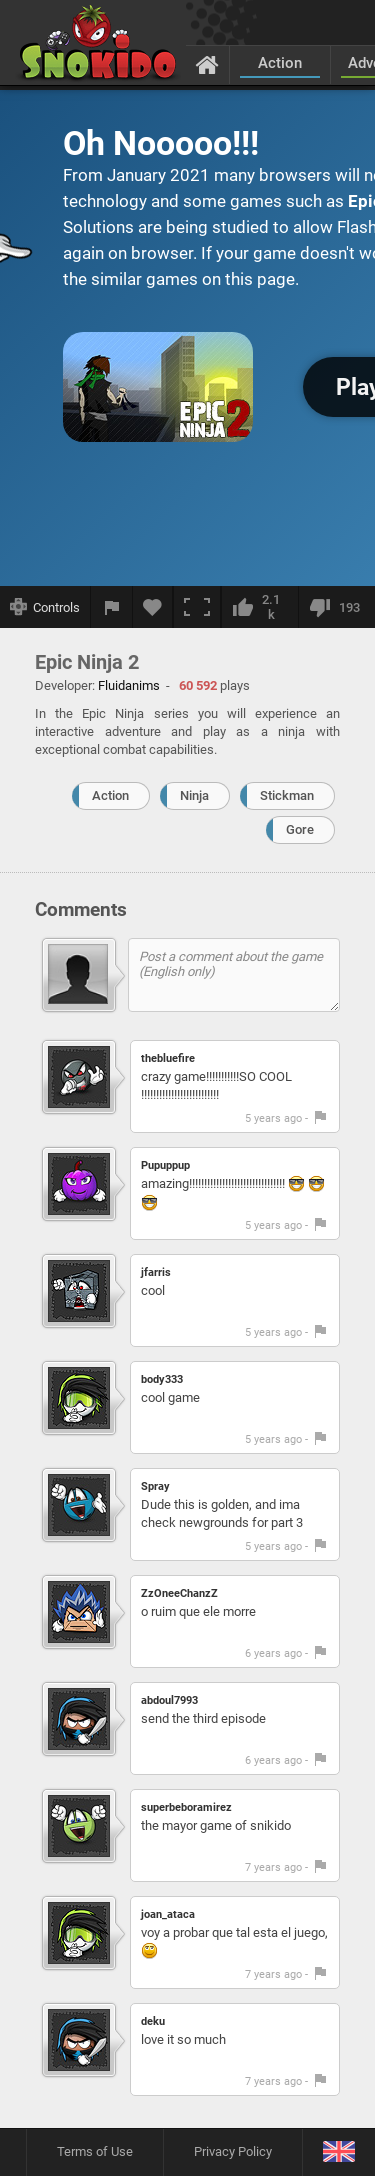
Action (280, 63)
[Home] (207, 64)
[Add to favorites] (153, 607)
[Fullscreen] (197, 607)
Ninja (194, 795)
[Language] (338, 2152)
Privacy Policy (233, 2151)
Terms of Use (95, 2151)
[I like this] (259, 607)
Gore (300, 829)
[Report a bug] (112, 607)
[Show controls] (45, 607)
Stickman (287, 795)
